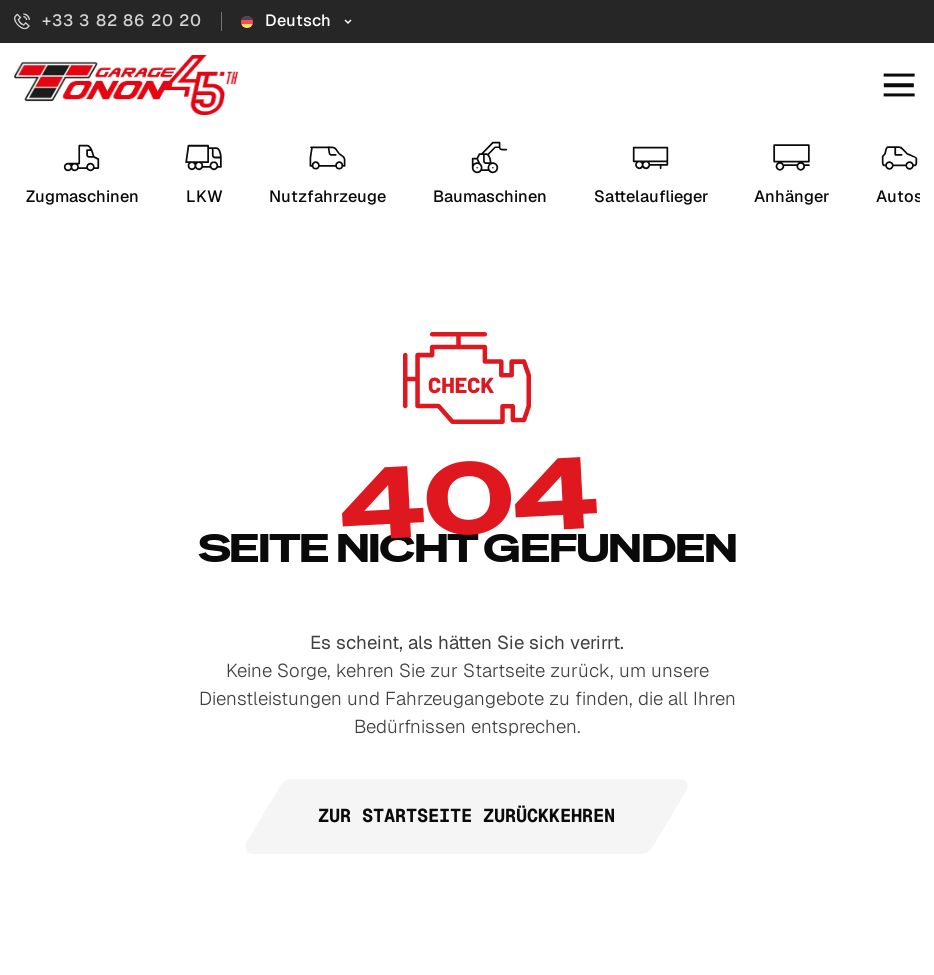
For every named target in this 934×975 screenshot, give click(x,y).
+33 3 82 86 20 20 (108, 20)
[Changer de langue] (297, 21)
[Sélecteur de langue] (297, 21)
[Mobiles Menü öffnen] (899, 85)
